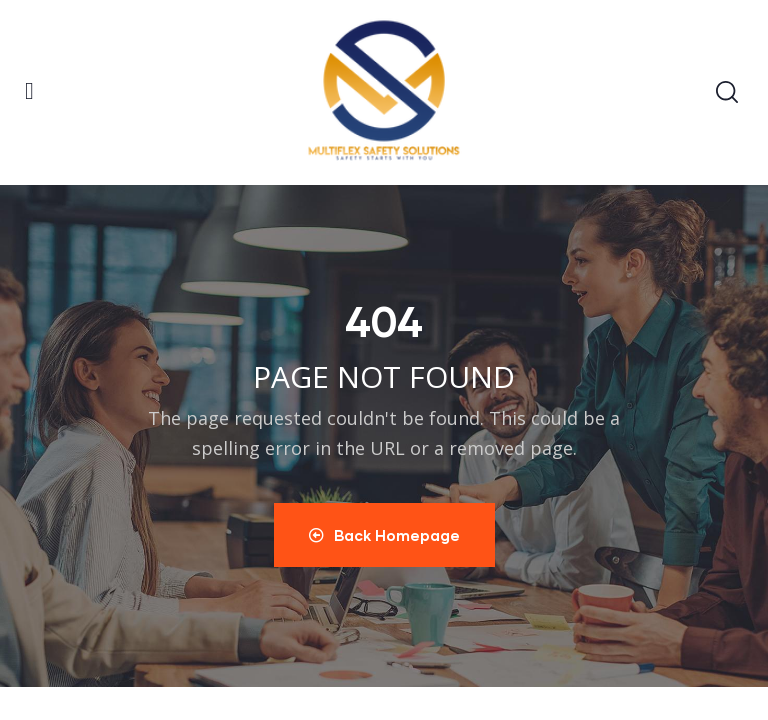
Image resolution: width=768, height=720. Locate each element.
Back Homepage (384, 535)
